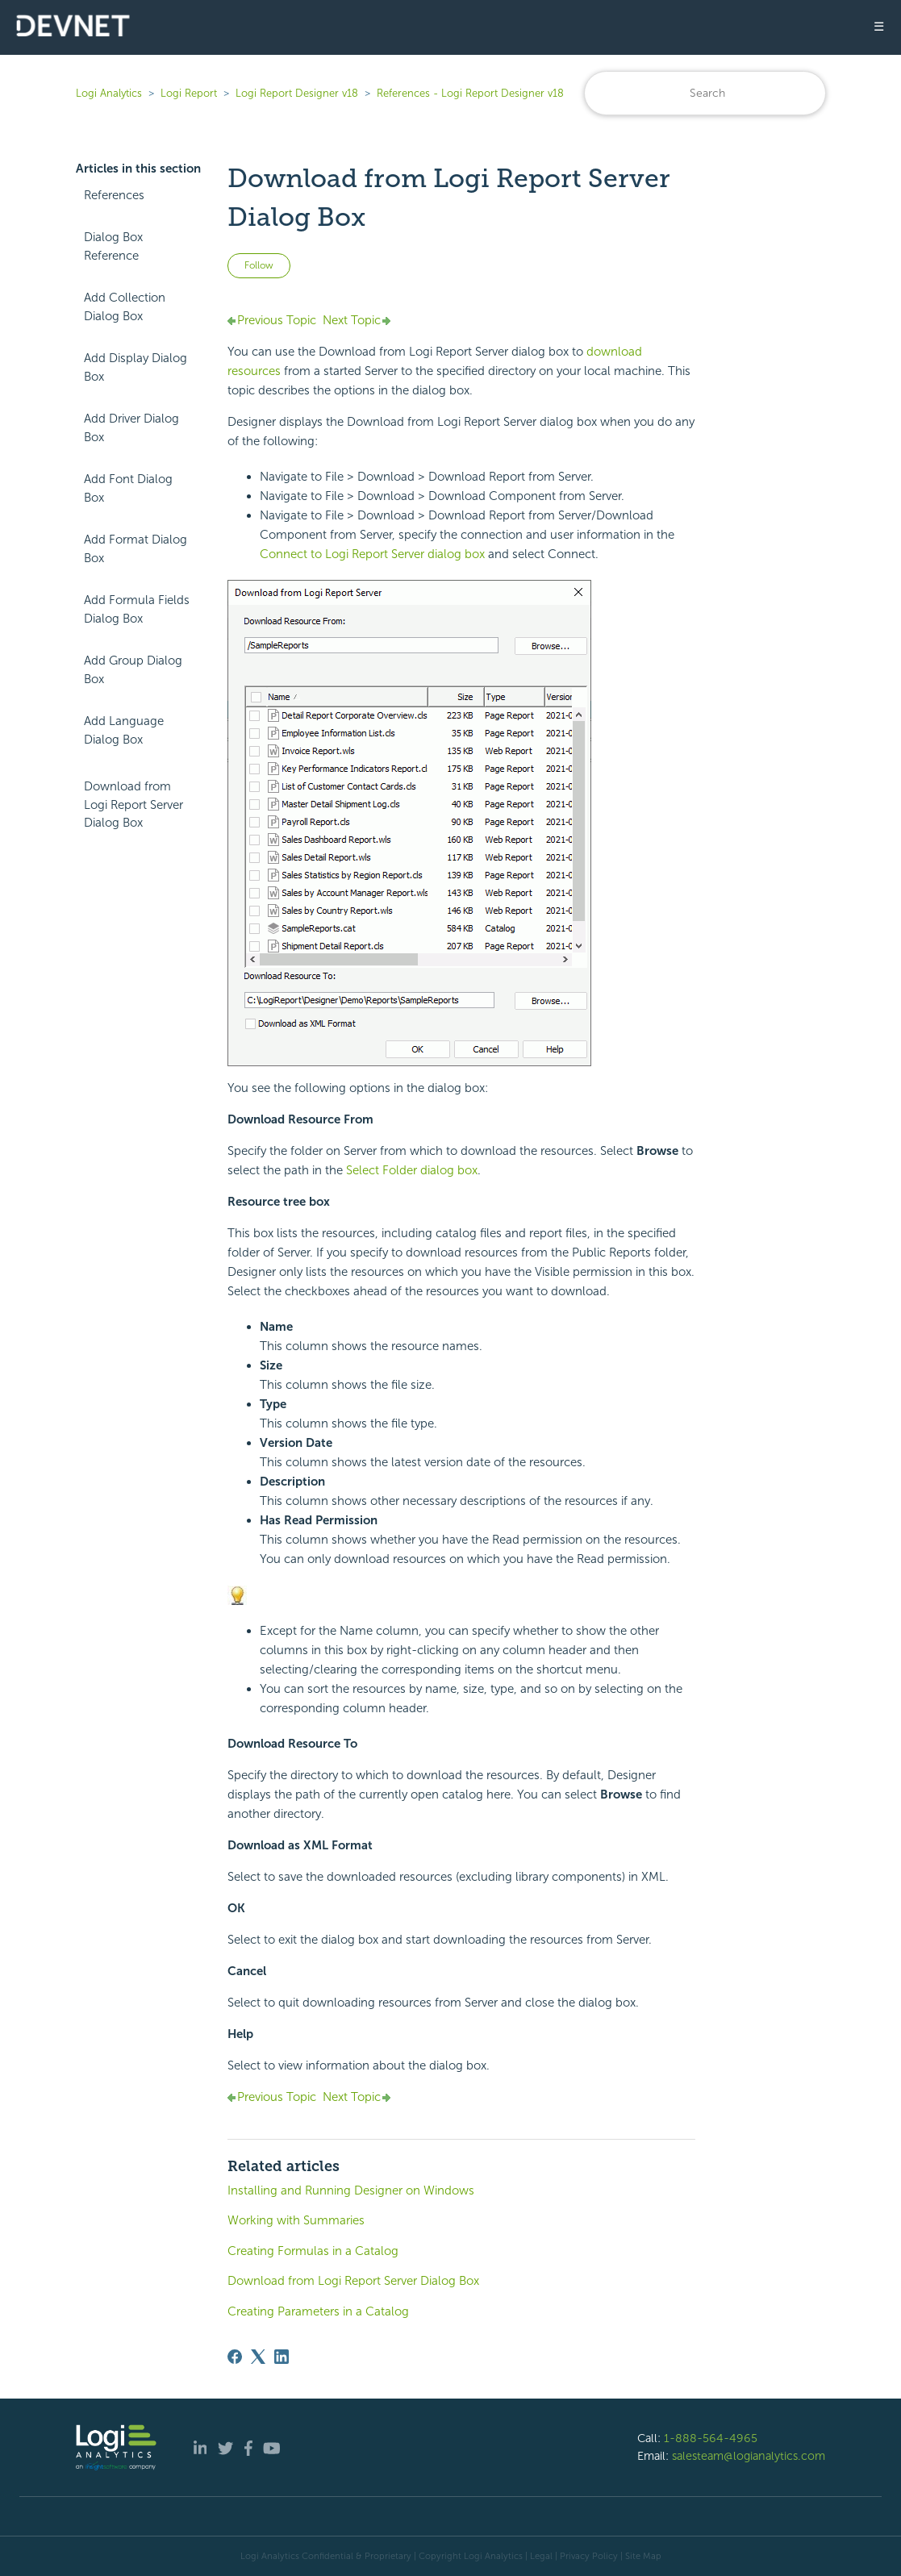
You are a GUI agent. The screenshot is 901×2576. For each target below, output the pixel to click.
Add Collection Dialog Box (124, 306)
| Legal (539, 2555)
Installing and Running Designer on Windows (350, 2190)
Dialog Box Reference (113, 246)
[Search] (705, 93)
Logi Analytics (109, 93)
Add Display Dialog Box (135, 367)
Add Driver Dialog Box (131, 427)
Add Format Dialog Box (135, 548)
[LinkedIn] (281, 2356)
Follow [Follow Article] (258, 265)
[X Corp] (258, 2356)
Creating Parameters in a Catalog (318, 2311)
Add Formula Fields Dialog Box (137, 609)
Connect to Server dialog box (372, 554)
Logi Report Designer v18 (298, 93)
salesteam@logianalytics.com (748, 2456)
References (114, 195)
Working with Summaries (296, 2220)
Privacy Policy (589, 2555)
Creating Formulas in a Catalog (312, 2251)
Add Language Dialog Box (124, 730)
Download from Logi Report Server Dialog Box (133, 804)
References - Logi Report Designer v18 (470, 93)
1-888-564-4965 (710, 2438)
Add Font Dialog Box (128, 488)
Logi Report (189, 93)
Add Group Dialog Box (133, 669)
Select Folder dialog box (412, 1170)
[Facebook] (234, 2356)
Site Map (643, 2555)
